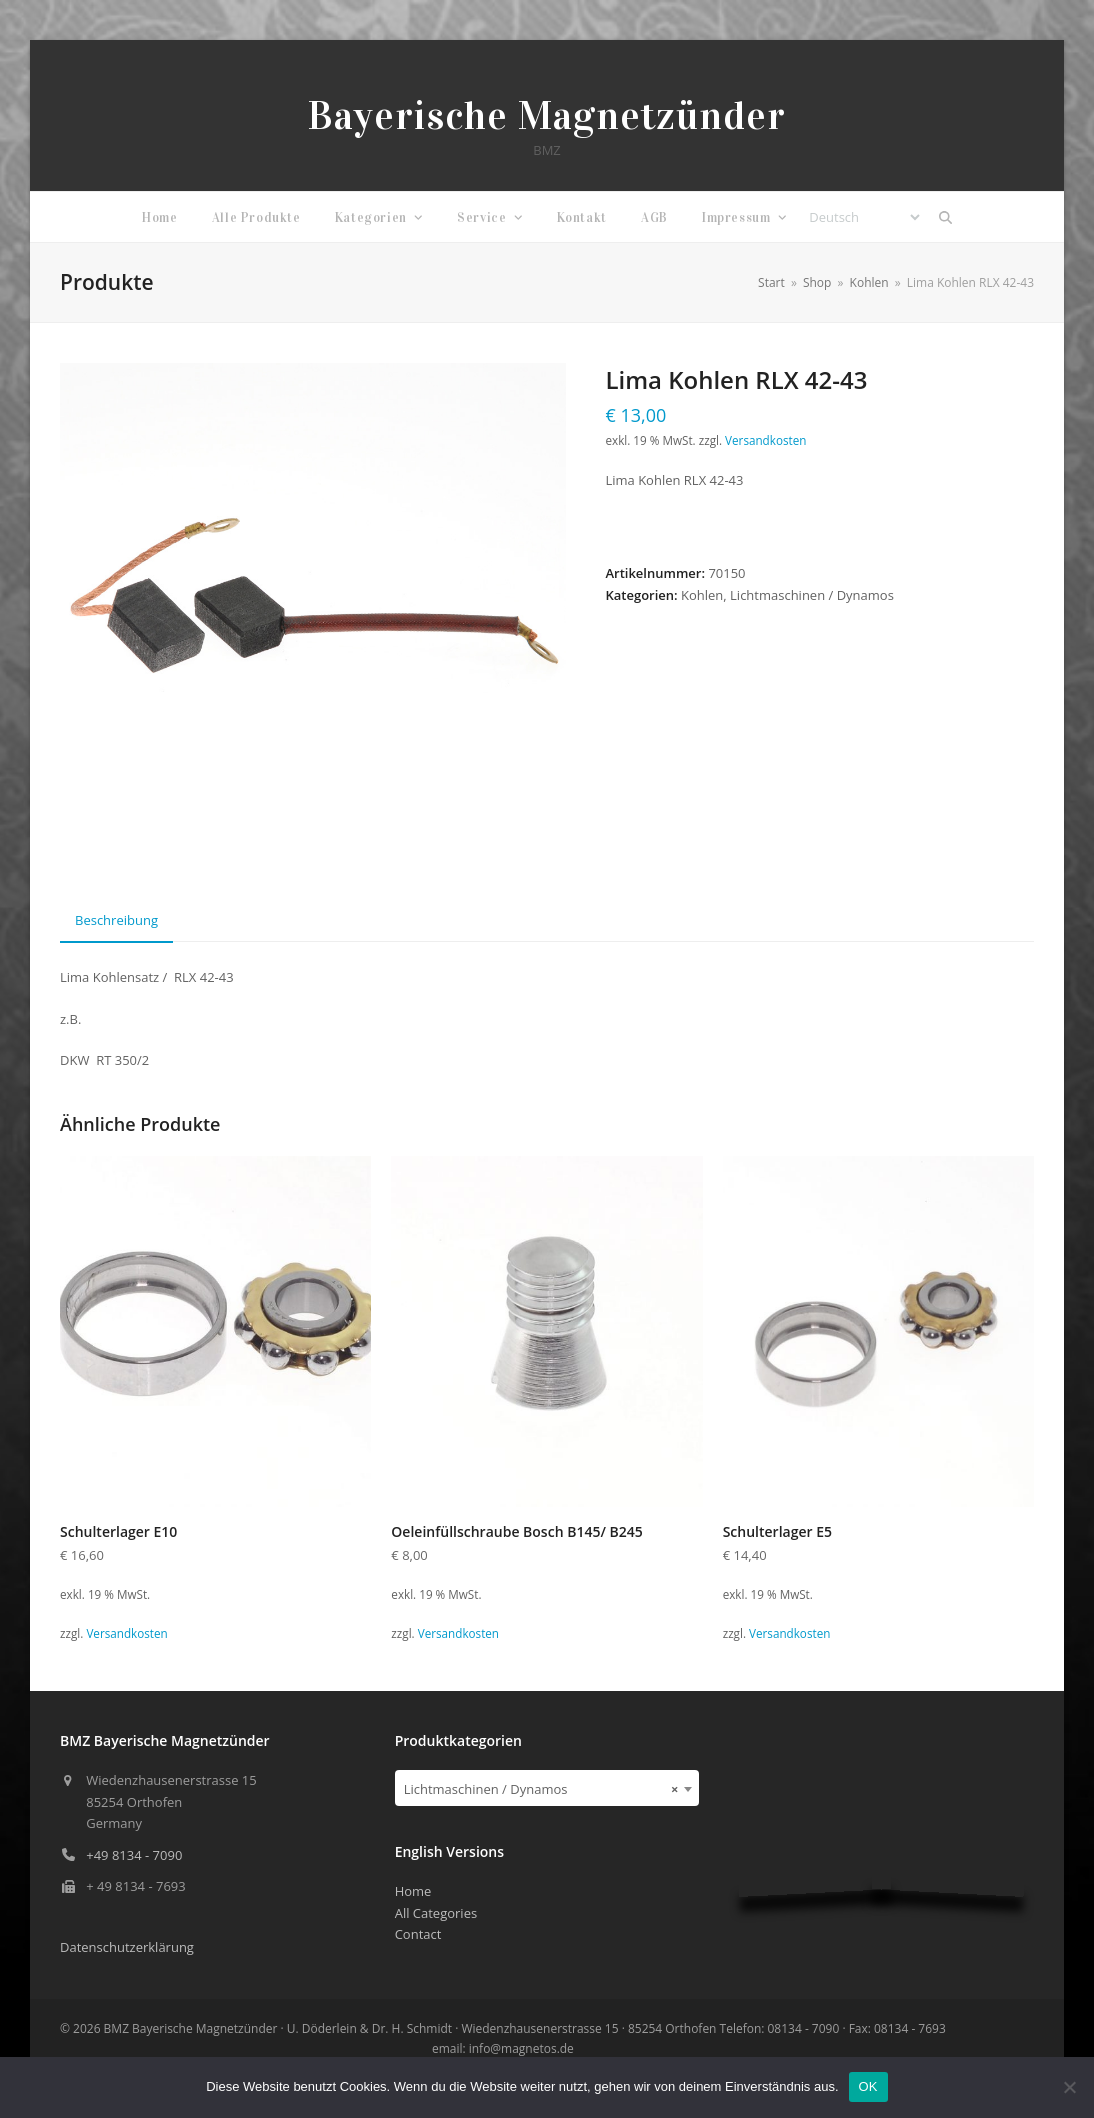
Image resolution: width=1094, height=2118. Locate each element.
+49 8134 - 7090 (134, 1855)
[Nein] (1069, 2087)
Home (413, 1891)
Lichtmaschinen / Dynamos (812, 595)
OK (868, 2086)
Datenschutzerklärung (127, 1947)
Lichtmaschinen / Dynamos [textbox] (541, 1789)
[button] (945, 217)
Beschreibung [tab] (116, 920)
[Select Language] (864, 217)
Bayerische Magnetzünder (547, 115)
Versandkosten (765, 440)
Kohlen (702, 595)
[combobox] (547, 1788)
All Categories (436, 1913)
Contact (418, 1934)
